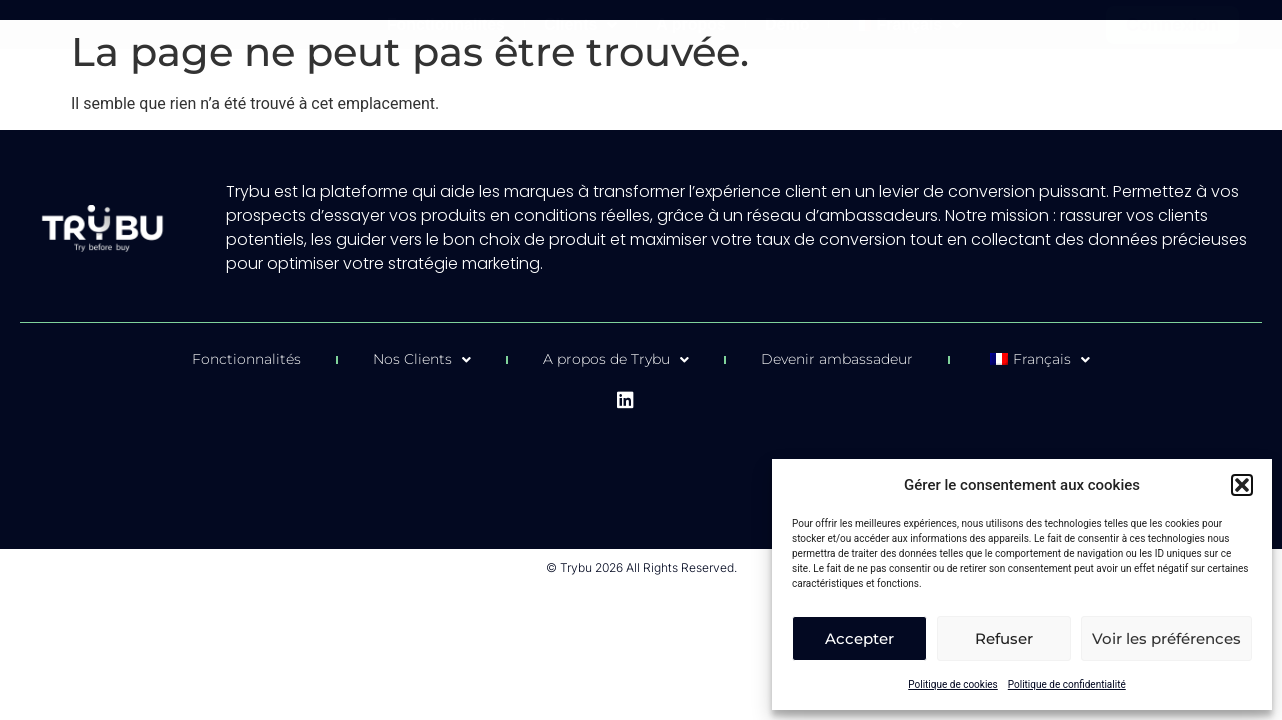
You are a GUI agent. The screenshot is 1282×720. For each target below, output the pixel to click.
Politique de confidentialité (1067, 684)
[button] (1242, 485)
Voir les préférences (1166, 638)
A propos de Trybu (616, 359)
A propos (691, 24)
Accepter (859, 638)
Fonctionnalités (446, 24)
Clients (580, 25)
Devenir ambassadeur (837, 359)
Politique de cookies (953, 684)
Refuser (1004, 638)
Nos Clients (422, 359)
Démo (787, 24)
